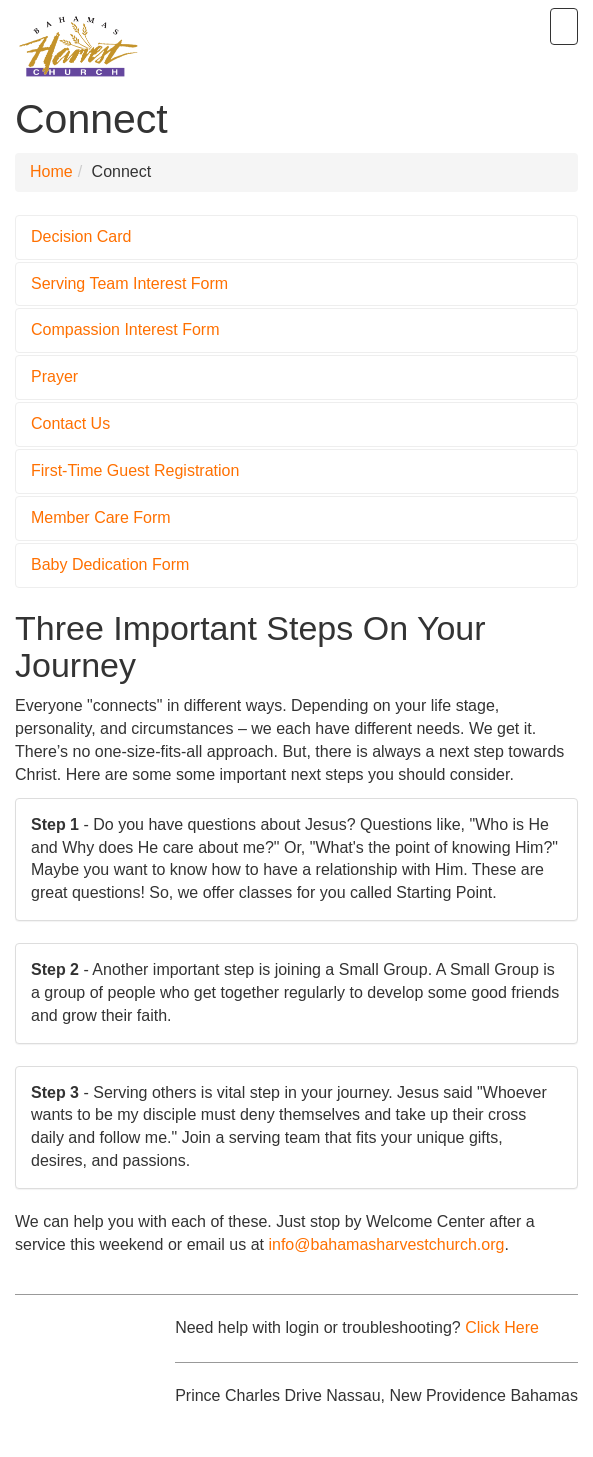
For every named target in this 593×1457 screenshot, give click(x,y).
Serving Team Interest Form (129, 283)
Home (51, 171)
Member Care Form (101, 517)
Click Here (502, 1327)
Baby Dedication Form (110, 564)
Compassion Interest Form (125, 329)
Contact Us (70, 423)
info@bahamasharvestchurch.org (386, 1244)
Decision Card (81, 236)
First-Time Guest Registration (135, 470)
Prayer (54, 376)
